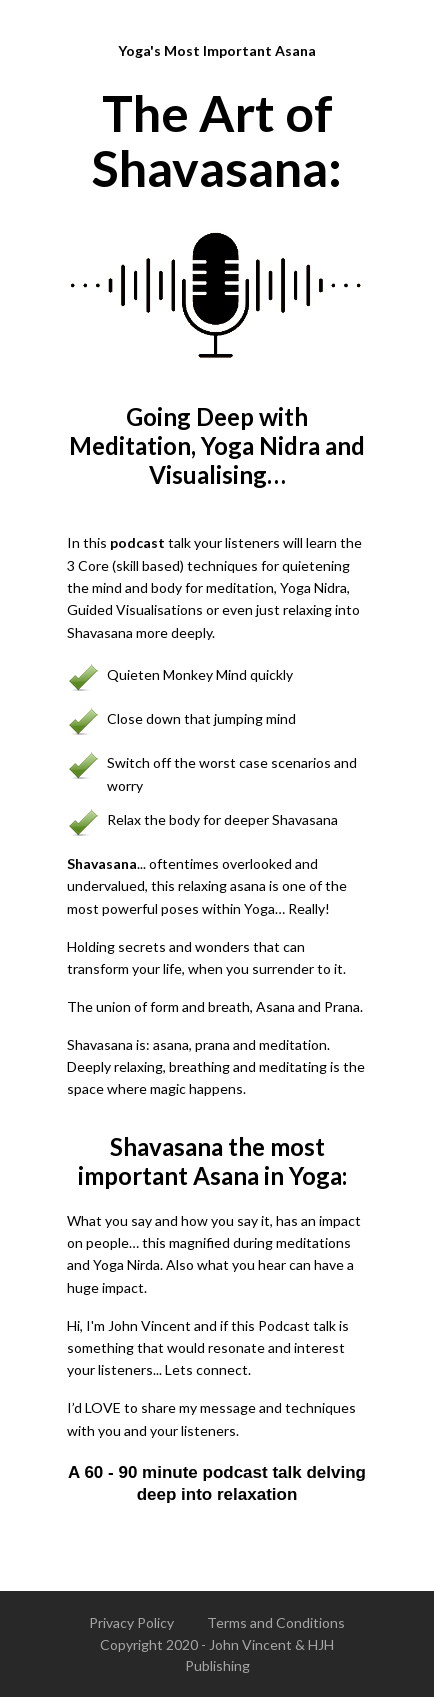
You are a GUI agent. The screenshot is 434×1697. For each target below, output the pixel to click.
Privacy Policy (131, 1622)
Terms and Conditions (276, 1622)
